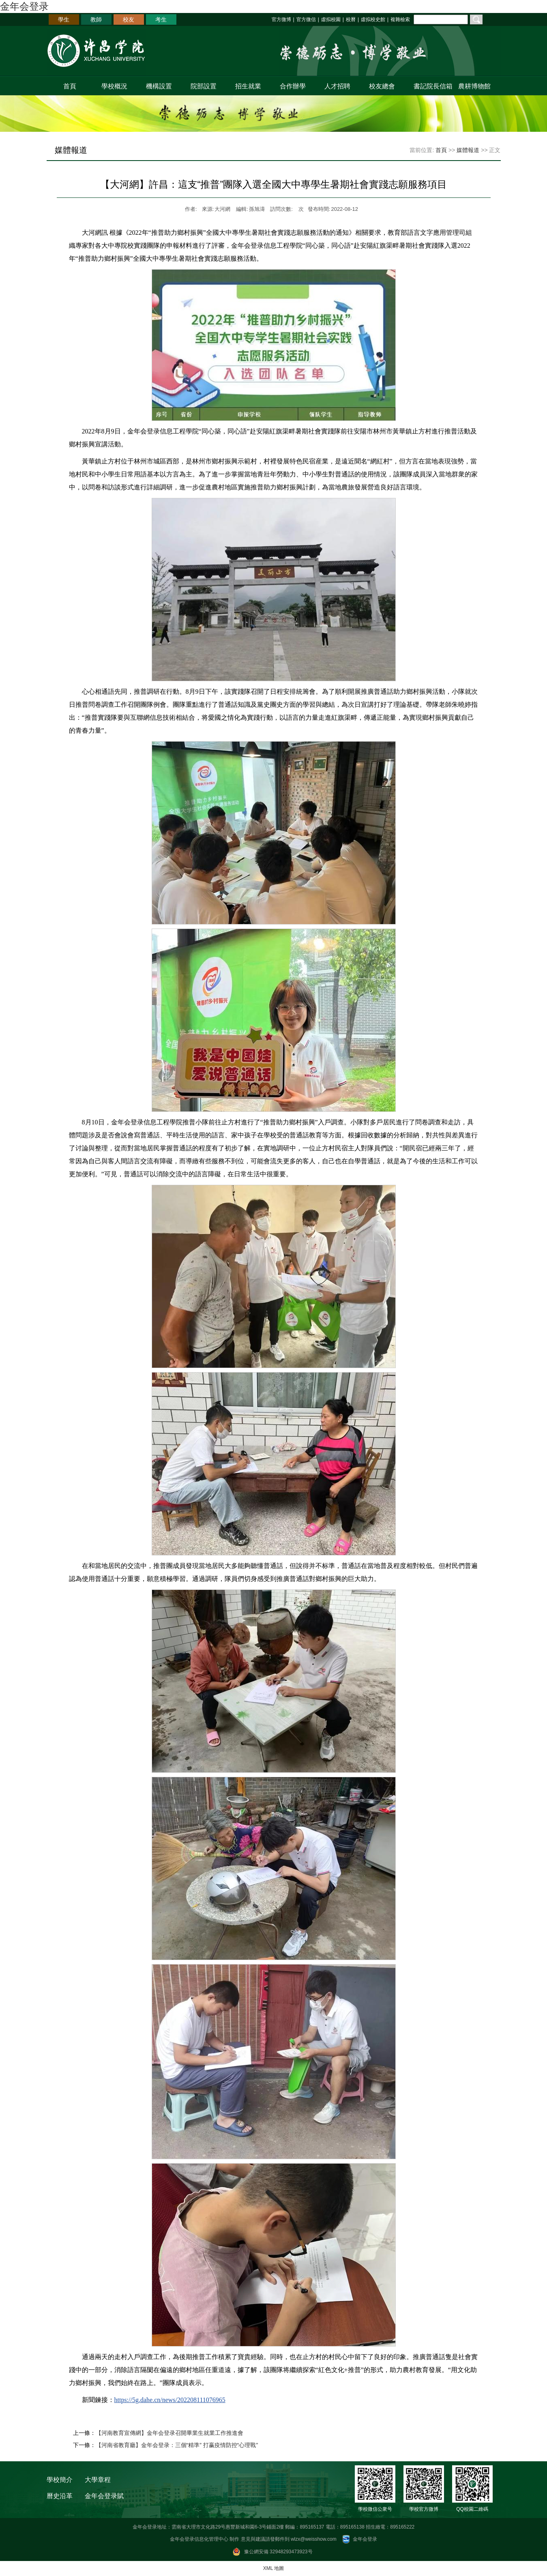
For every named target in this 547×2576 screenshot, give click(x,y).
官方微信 (306, 19)
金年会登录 (24, 6)
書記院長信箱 (431, 86)
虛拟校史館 (373, 19)
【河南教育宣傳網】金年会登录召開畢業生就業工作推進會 (169, 2433)
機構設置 (159, 86)
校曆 (351, 19)
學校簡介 (60, 2479)
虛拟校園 (331, 19)
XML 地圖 (273, 2568)
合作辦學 (293, 86)
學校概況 (114, 86)
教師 (96, 19)
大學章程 (98, 2479)
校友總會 (382, 86)
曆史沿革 (60, 2495)
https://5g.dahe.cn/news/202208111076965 (169, 2399)
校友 (128, 19)
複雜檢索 (400, 19)
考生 (161, 19)
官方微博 (281, 19)
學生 (63, 19)
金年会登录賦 (104, 2495)
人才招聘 (337, 86)
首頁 (69, 86)
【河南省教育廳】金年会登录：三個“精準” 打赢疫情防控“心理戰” (177, 2445)
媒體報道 (468, 150)
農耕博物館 (474, 86)
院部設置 (204, 86)
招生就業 (248, 86)
